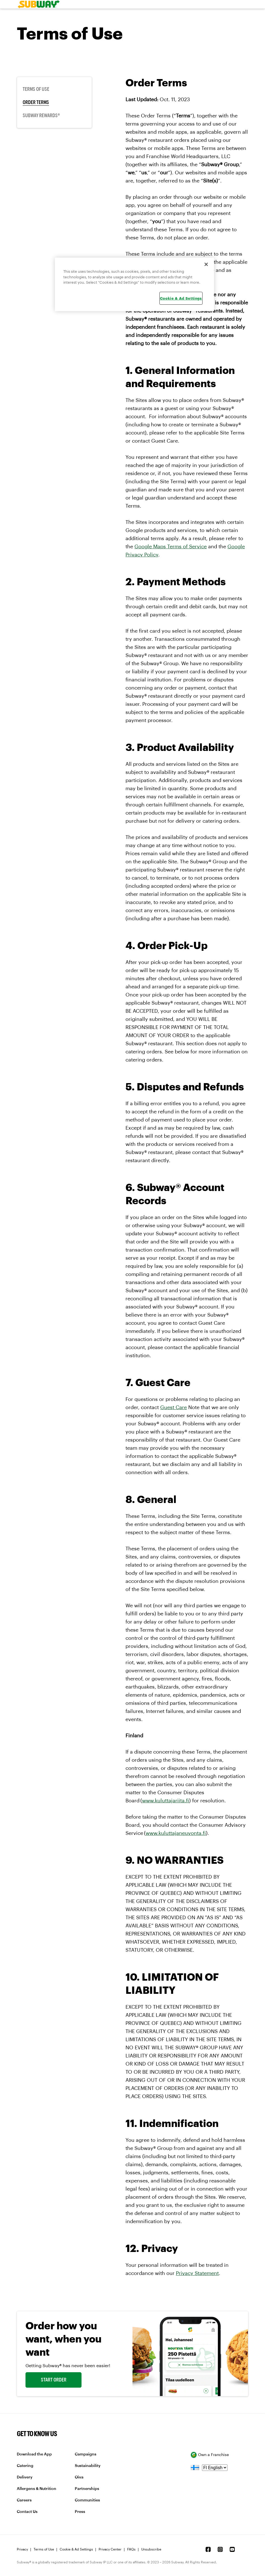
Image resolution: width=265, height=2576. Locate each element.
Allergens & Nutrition (36, 2489)
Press (80, 2512)
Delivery (24, 2477)
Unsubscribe (151, 2549)
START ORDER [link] (53, 2379)
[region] (134, 284)
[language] (214, 2467)
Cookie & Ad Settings (76, 2549)
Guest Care (173, 1407)
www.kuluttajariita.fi (165, 1800)
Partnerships (87, 2489)
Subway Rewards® (41, 115)
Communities (87, 2500)
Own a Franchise (209, 2455)
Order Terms (36, 102)
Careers (24, 2500)
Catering (25, 2466)
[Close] (206, 264)
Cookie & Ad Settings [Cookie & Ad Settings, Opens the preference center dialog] (181, 298)
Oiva (79, 2477)
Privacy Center (110, 2549)
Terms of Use (36, 89)
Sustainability (88, 2466)
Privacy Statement (197, 2273)
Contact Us (27, 2512)
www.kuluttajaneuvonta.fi (176, 1833)
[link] (36, 4)
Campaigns (85, 2454)
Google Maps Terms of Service (170, 546)
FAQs (131, 2549)
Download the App (34, 2454)
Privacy (22, 2549)
